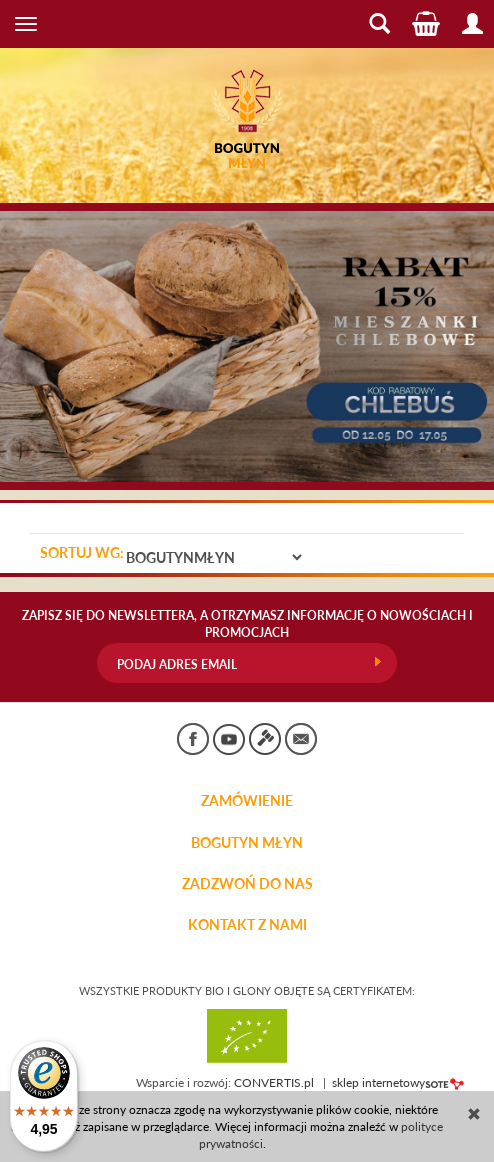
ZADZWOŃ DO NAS (247, 884)
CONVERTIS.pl (274, 1082)
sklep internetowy (398, 1082)
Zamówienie (247, 801)
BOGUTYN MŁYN (247, 843)
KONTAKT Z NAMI (247, 925)
